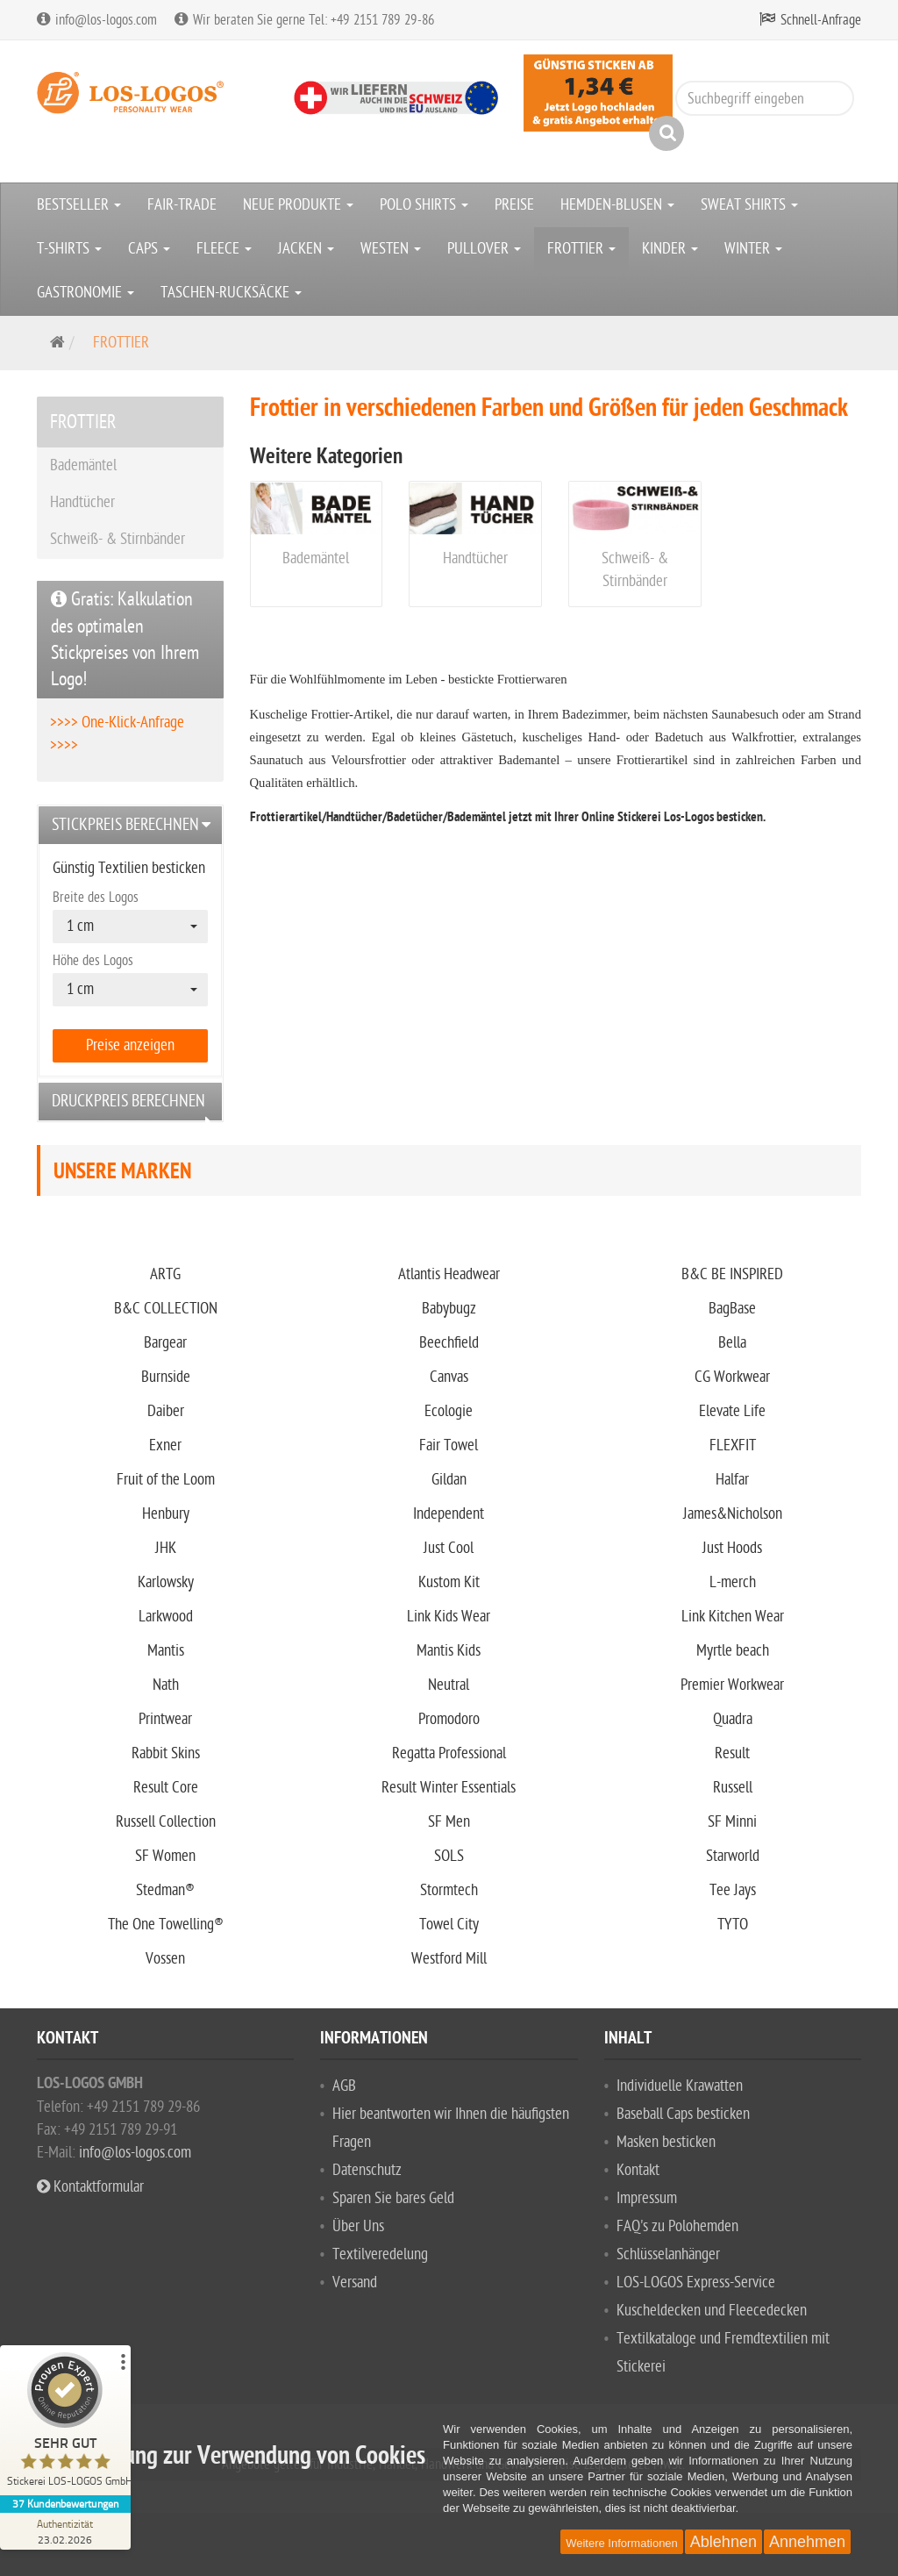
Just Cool (449, 1548)
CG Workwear (732, 1377)
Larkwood (166, 1616)
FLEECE (224, 249)
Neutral (448, 1685)
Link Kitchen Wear (732, 1616)
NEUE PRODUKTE (298, 205)
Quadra (732, 1719)
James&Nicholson (732, 1514)
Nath (166, 1685)
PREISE (514, 205)
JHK (165, 1548)
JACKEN (306, 249)
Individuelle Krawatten (679, 2086)
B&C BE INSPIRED (732, 1274)
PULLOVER (484, 249)
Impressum (646, 2198)
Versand (354, 2282)
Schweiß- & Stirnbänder (117, 539)
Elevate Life (732, 1411)
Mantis (165, 1651)
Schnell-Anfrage (820, 20)
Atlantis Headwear (449, 1274)
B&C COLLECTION (165, 1308)
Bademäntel (315, 558)
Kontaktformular (90, 2187)
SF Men (449, 1822)
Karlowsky (166, 1582)
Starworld (732, 1856)
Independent (448, 1514)
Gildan (449, 1479)
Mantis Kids (449, 1651)
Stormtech (449, 1890)
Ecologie (448, 1411)
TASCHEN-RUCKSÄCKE (231, 292)
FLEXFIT (732, 1445)
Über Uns (358, 2226)
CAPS (149, 249)
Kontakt (637, 2170)
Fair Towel (448, 1445)
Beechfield (449, 1343)
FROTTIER (581, 249)
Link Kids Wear (448, 1616)
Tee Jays (732, 1890)
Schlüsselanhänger (668, 2254)
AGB (344, 2086)
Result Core (165, 1787)
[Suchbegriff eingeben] (764, 98)
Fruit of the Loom (166, 1479)
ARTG (165, 1274)
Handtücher (475, 558)
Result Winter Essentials (448, 1787)
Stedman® (165, 1890)
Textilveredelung (380, 2254)
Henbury (165, 1514)
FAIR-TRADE (182, 205)
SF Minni (732, 1822)
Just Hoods (732, 1548)
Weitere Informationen (622, 2543)
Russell (732, 1787)
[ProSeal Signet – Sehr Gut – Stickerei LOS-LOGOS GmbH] (66, 2423)
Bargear (165, 1343)
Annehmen (807, 2542)
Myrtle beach (732, 1651)
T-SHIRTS (69, 249)
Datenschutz (367, 2170)
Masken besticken (666, 2142)
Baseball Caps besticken (683, 2114)
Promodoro (449, 1719)
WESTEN (390, 249)
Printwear (165, 1719)
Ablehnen (723, 2542)
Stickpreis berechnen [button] (125, 824)
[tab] (130, 825)
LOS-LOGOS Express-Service (695, 2282)
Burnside (165, 1377)
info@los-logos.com (133, 2152)
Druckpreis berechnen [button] (128, 1101)
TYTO (732, 1924)
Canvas (449, 1377)
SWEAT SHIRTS (749, 205)
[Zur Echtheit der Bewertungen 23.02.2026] (66, 2531)
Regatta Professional (449, 1753)
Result (732, 1753)
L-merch (732, 1582)
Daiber (165, 1411)
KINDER (670, 249)
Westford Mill (449, 1959)
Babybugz (449, 1308)
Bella (732, 1343)
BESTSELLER (79, 205)
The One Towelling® (166, 1924)
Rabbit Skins (166, 1753)
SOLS (449, 1856)
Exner (165, 1445)
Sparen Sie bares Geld (393, 2198)
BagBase (732, 1308)
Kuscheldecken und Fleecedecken (711, 2310)
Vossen (165, 1959)
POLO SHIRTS (424, 205)
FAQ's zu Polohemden (677, 2226)
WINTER (753, 249)
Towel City (449, 1924)
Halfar (732, 1479)
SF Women (165, 1856)
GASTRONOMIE (85, 292)
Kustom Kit (449, 1582)
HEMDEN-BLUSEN (617, 205)
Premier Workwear (732, 1685)
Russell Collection (166, 1822)
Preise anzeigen (130, 1045)
